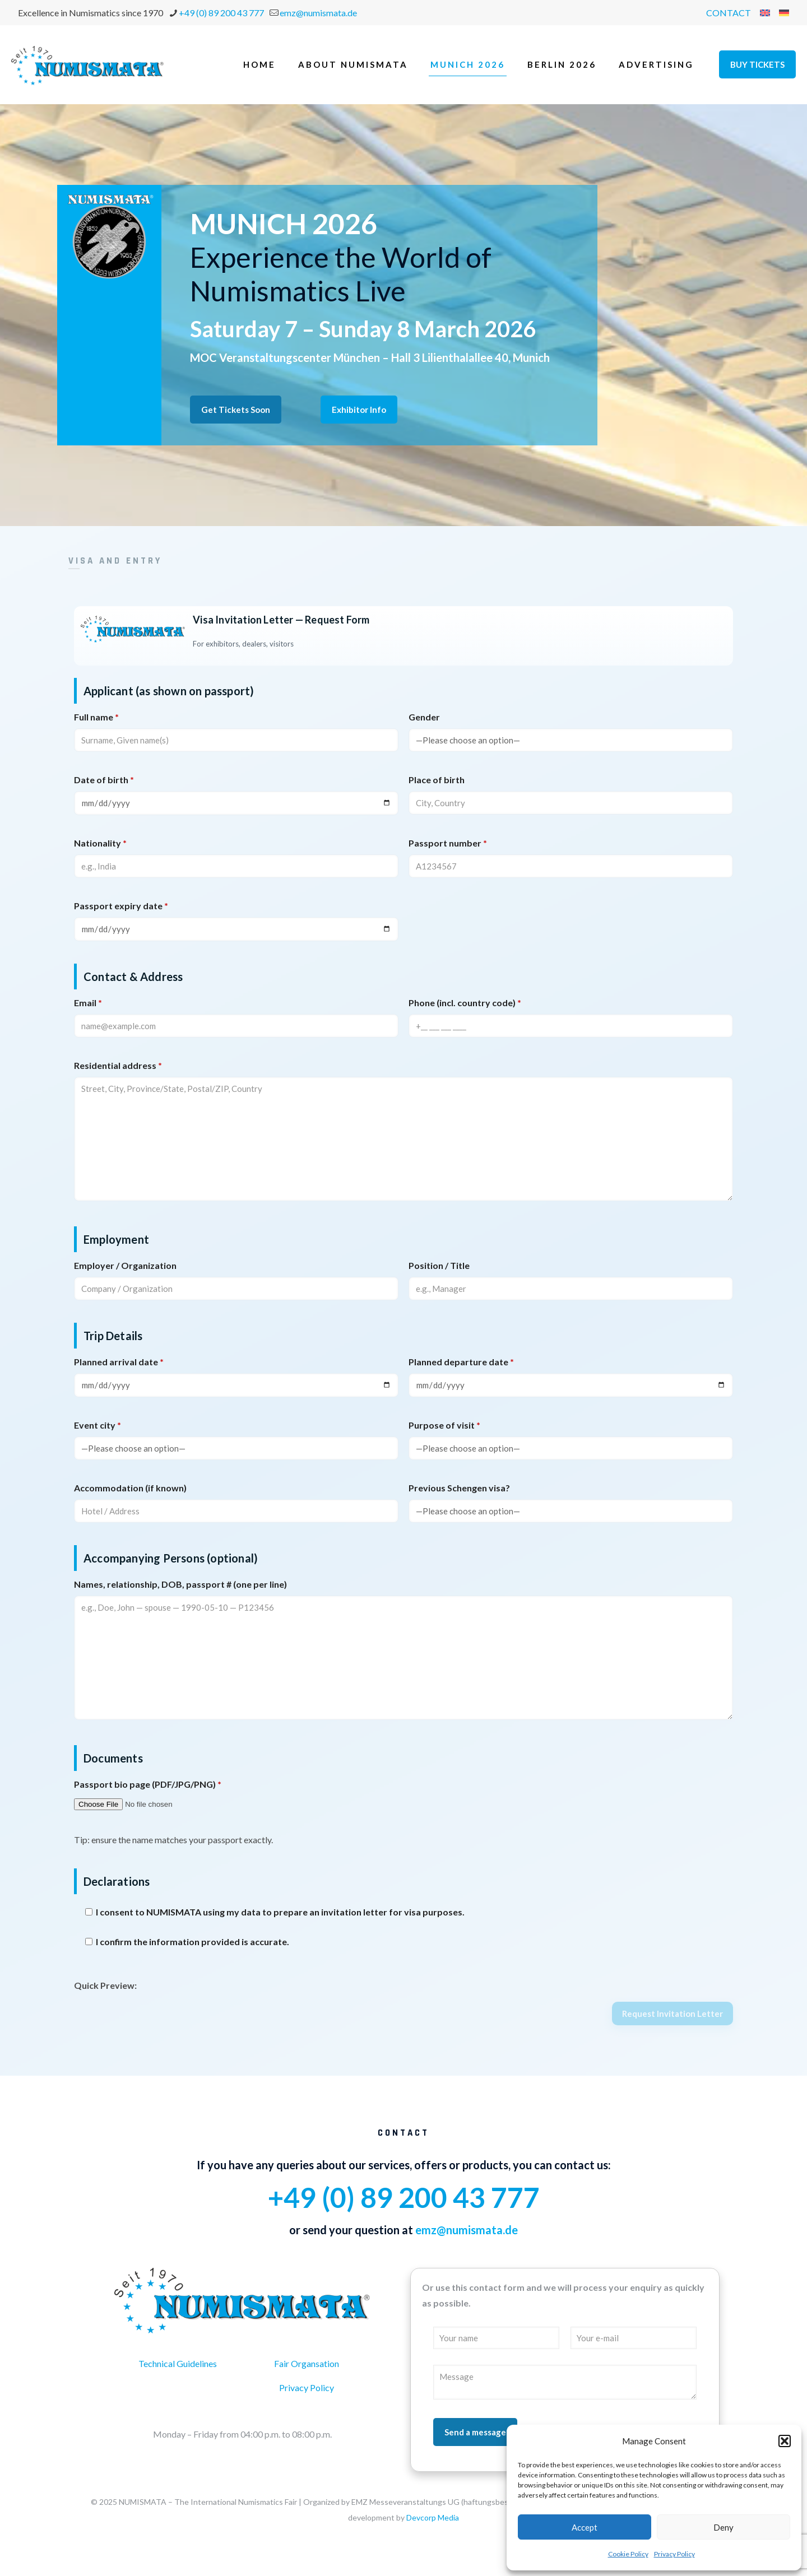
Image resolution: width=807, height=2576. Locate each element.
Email (88, 1002)
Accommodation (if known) (130, 1487)
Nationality (100, 843)
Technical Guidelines (177, 2363)
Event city (97, 1425)
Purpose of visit (444, 1425)
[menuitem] (765, 13)
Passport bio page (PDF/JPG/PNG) (147, 1784)
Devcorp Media (432, 2517)
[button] (784, 2441)
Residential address (118, 1065)
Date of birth (104, 779)
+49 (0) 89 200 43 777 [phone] (221, 12)
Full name (96, 717)
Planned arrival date (119, 1361)
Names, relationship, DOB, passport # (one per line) (180, 1584)
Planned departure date (461, 1361)
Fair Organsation (306, 2363)
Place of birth (437, 779)
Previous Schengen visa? (459, 1487)
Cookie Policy (628, 2554)
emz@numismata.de (466, 2229)
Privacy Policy (674, 2554)
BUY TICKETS (757, 64)
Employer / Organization (125, 1265)
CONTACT (728, 12)
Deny (723, 2527)
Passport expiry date (121, 905)
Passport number (448, 843)
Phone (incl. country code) (465, 1002)
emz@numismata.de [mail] (318, 12)
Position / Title (439, 1265)
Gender (424, 717)
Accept (584, 2527)
